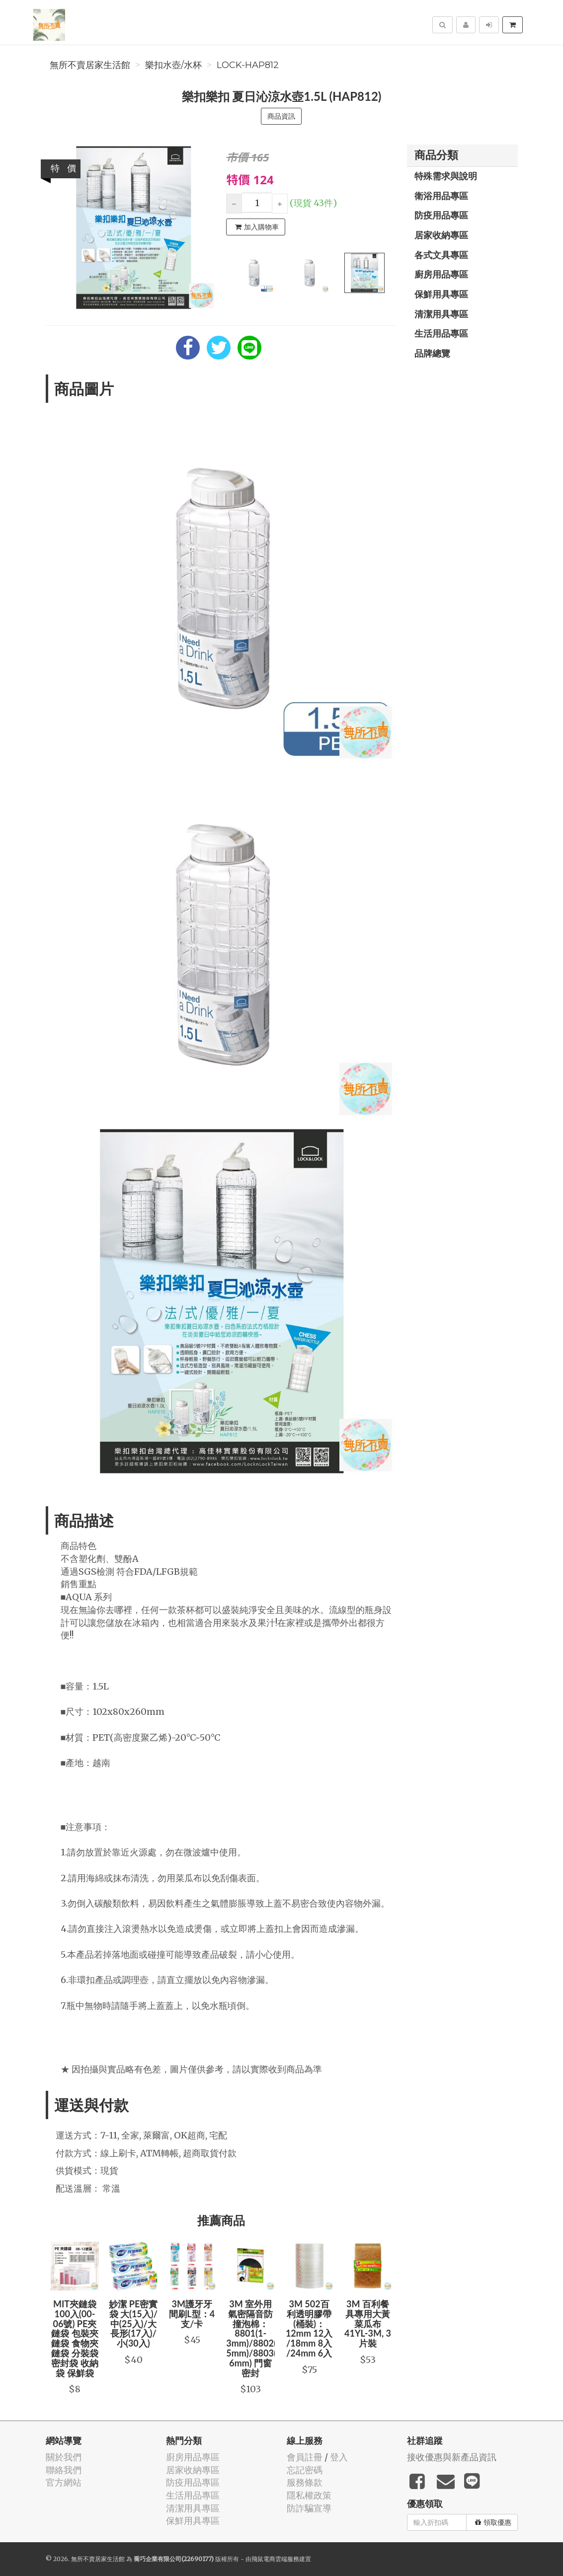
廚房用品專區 (441, 274)
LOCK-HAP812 (248, 65)
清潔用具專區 (441, 313)
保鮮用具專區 (441, 294)
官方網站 (63, 2482)
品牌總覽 (432, 353)
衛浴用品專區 (441, 195)
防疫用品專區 (441, 215)
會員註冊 (304, 2457)
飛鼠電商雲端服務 (275, 2559)
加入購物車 (257, 226)
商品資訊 (281, 116)
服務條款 (304, 2482)
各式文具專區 (441, 254)
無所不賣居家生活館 (90, 65)
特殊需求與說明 (445, 175)
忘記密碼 (304, 2470)
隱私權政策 (309, 2495)
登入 (339, 2457)
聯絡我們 (63, 2470)
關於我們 (63, 2457)
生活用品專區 (441, 333)
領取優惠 (493, 2522)
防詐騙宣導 (309, 2508)
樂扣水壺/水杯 (173, 65)
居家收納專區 (441, 234)
